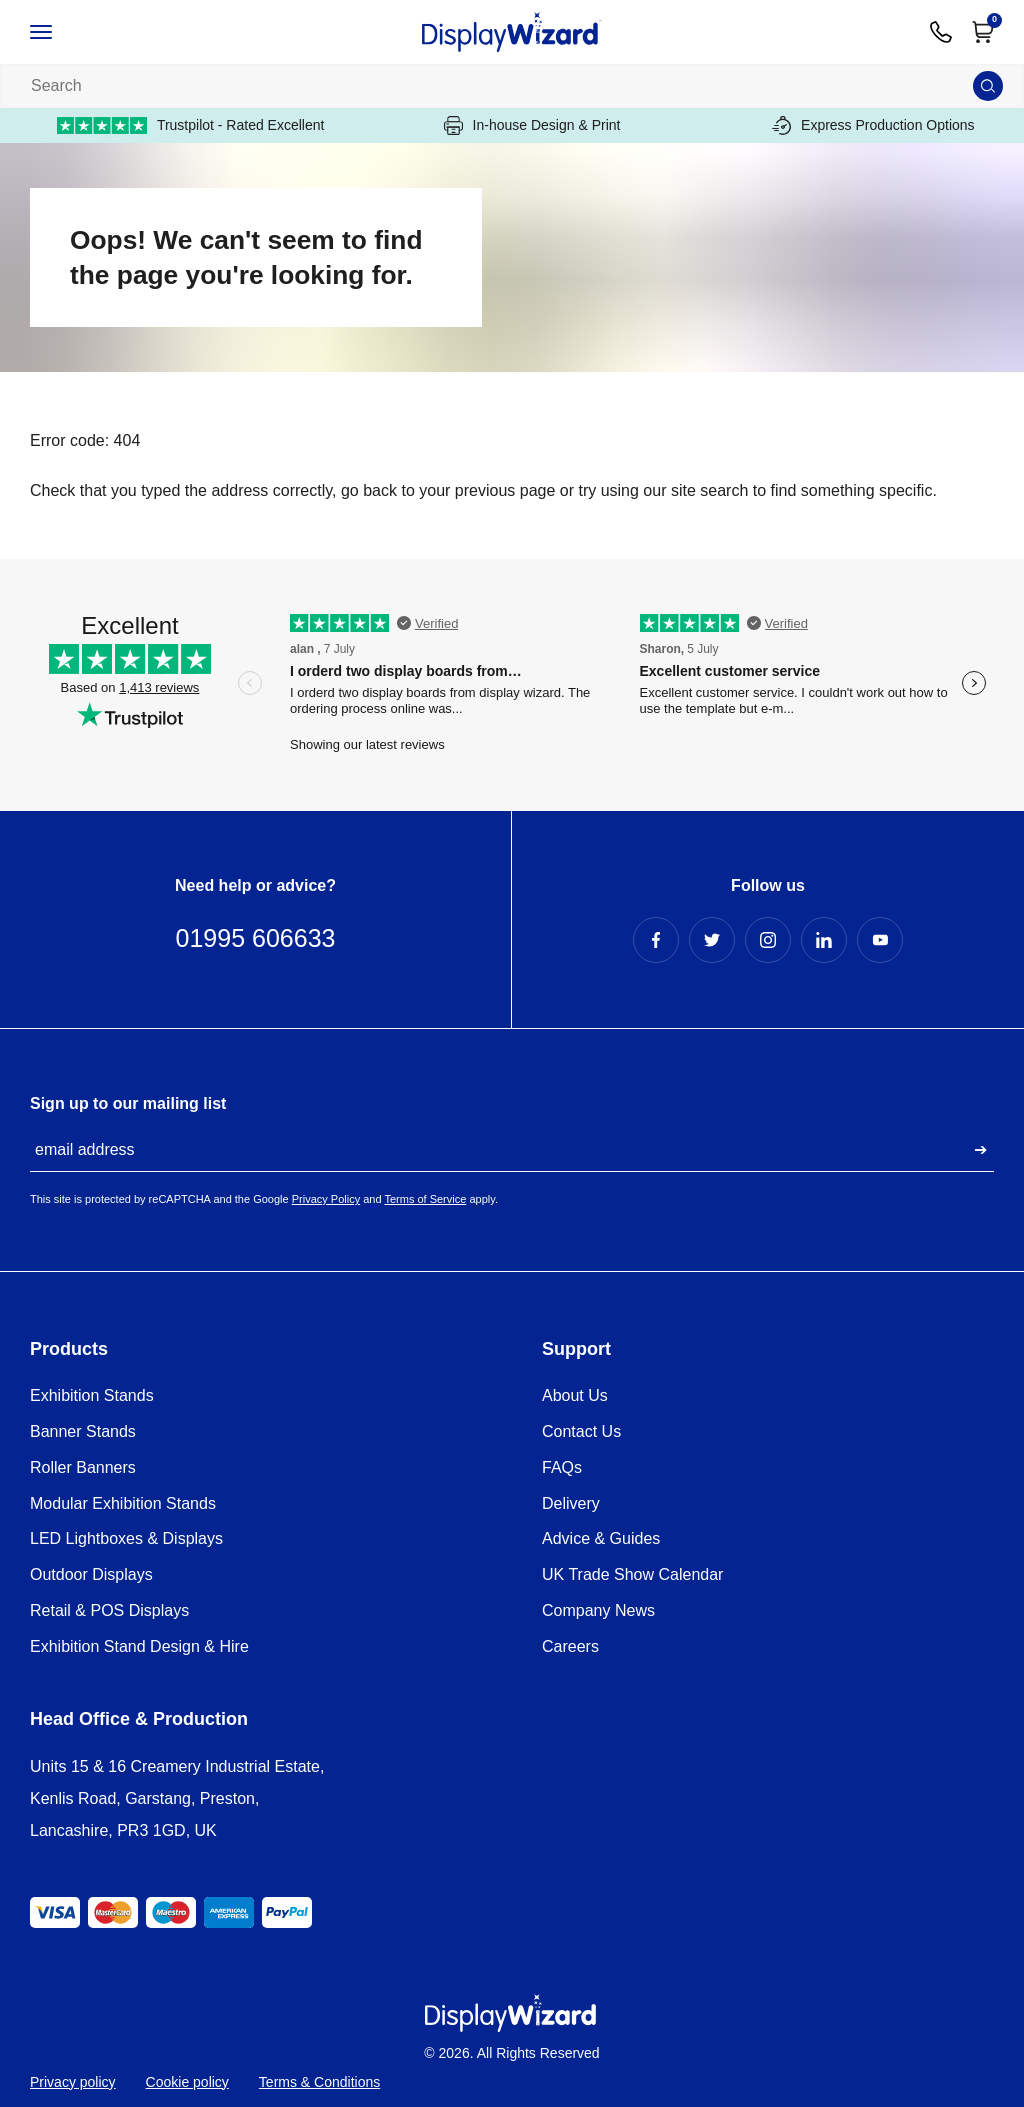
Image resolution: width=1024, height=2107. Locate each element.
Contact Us (581, 1431)
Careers (570, 1646)
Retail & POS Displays (109, 1610)
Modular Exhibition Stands (123, 1503)
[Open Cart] (983, 32)
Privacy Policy (326, 1199)
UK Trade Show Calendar (632, 1574)
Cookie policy (187, 2082)
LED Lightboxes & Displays (126, 1538)
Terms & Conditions (319, 2082)
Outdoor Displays (91, 1574)
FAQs (562, 1467)
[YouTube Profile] (880, 940)
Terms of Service (425, 1199)
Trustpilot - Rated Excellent (191, 125)
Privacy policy (73, 2082)
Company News (598, 1610)
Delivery (571, 1503)
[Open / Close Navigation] (62, 32)
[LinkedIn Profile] (824, 940)
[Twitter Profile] (712, 940)
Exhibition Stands (92, 1395)
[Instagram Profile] (768, 940)
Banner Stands (83, 1431)
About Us (575, 1395)
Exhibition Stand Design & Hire (139, 1646)
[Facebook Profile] (656, 940)
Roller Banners (83, 1467)
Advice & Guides (601, 1538)
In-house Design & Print (532, 125)
